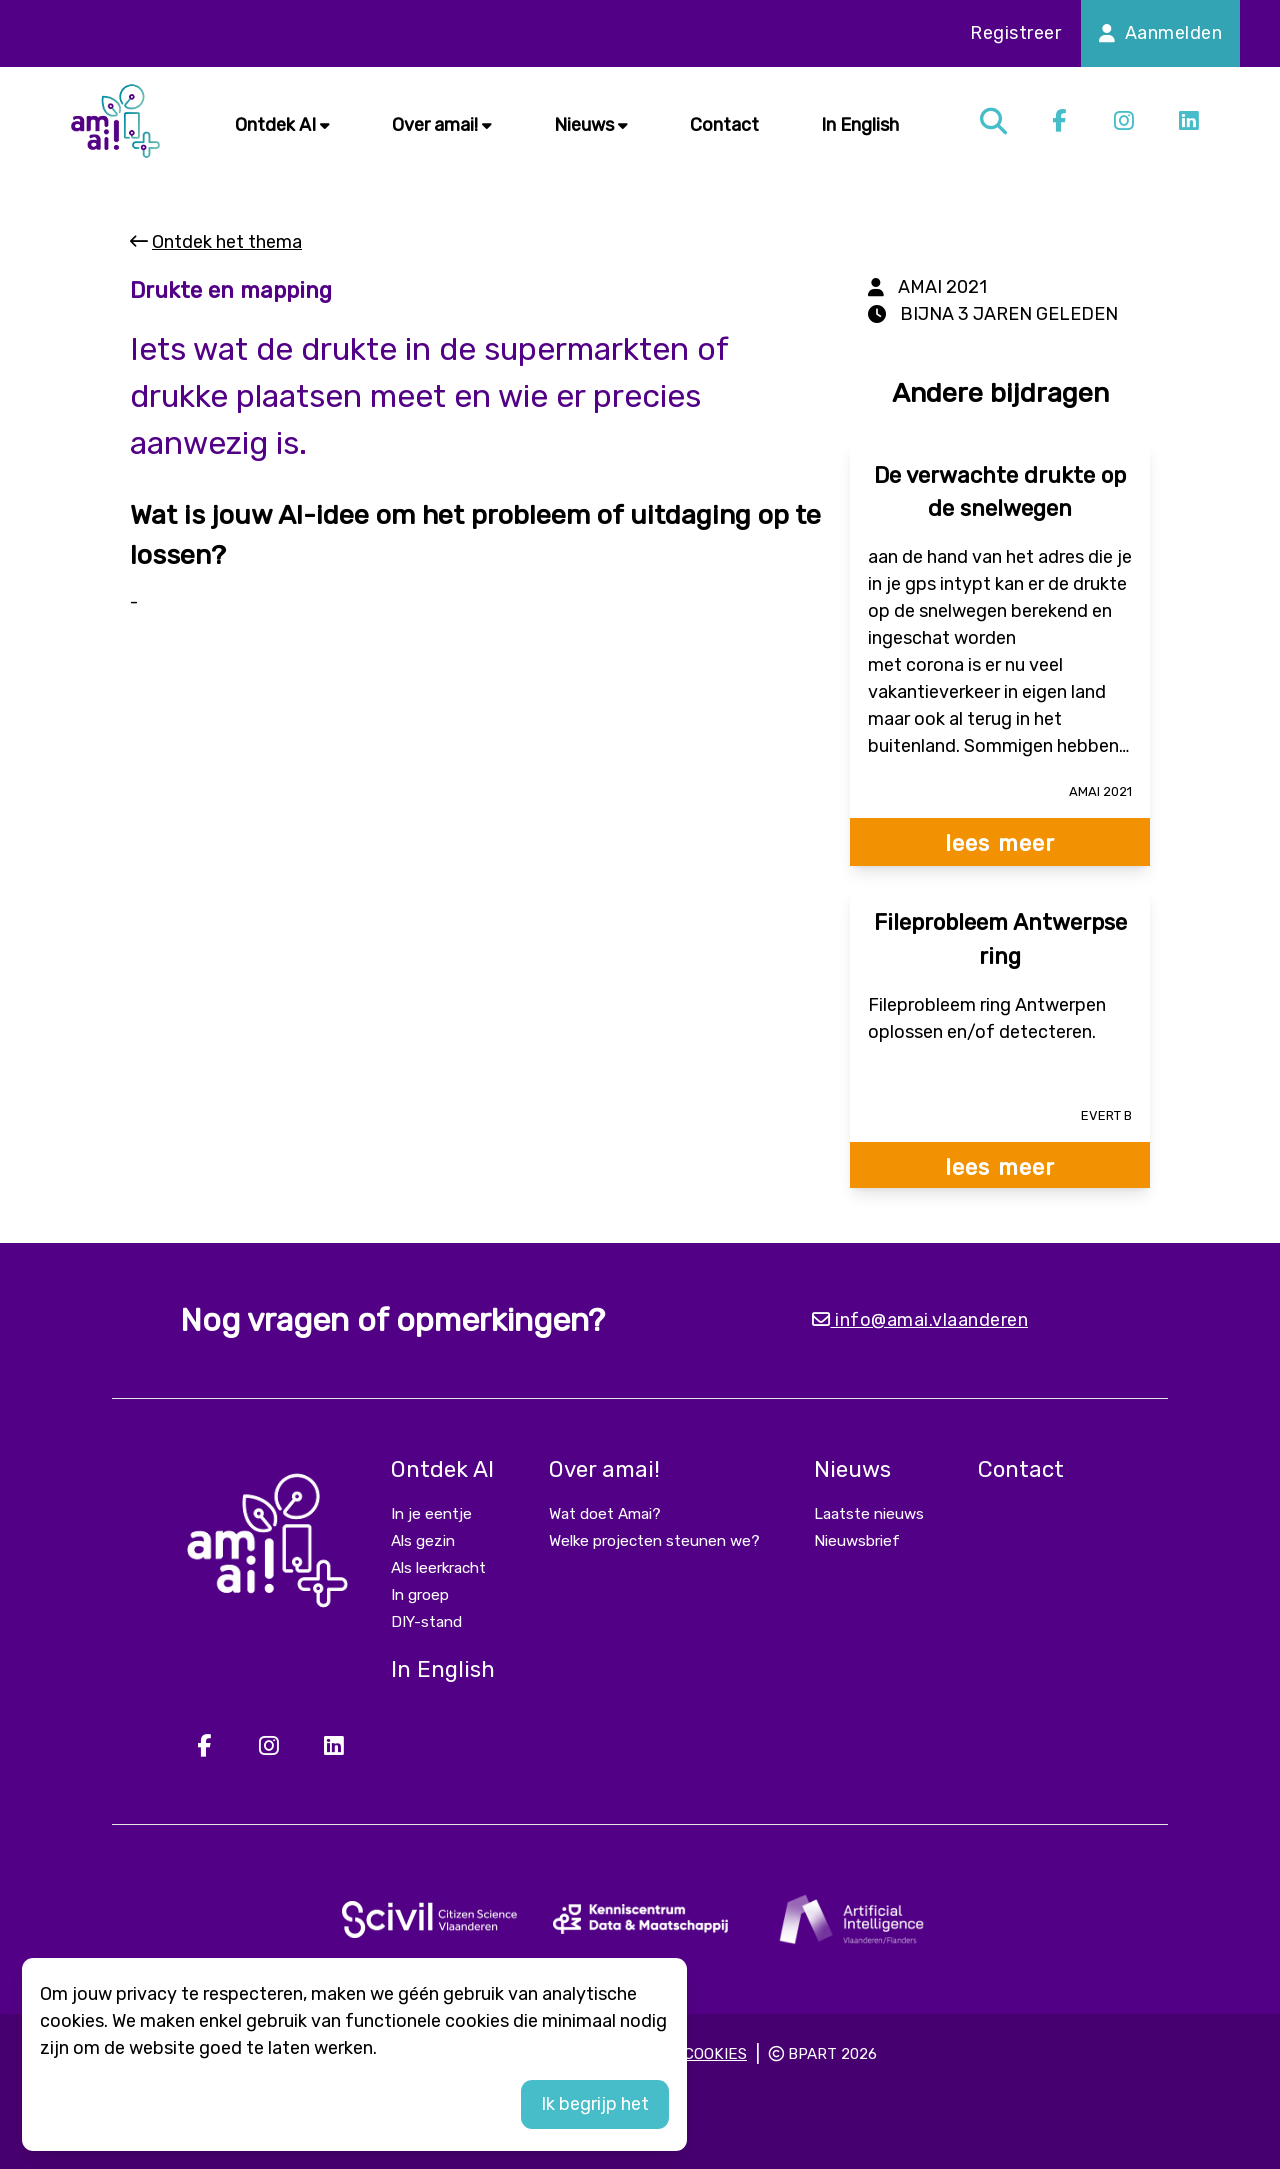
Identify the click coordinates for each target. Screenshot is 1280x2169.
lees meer (1000, 843)
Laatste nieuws (869, 1514)
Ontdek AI (282, 125)
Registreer (1015, 33)
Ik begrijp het (595, 2104)
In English (860, 125)
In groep (420, 1595)
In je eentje (431, 1514)
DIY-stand (426, 1622)
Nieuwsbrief (857, 1541)
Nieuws (591, 125)
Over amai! (442, 125)
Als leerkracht (438, 1568)
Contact (724, 125)
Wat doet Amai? (605, 1514)
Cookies (715, 2054)
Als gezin (423, 1541)
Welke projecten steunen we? (654, 1541)
